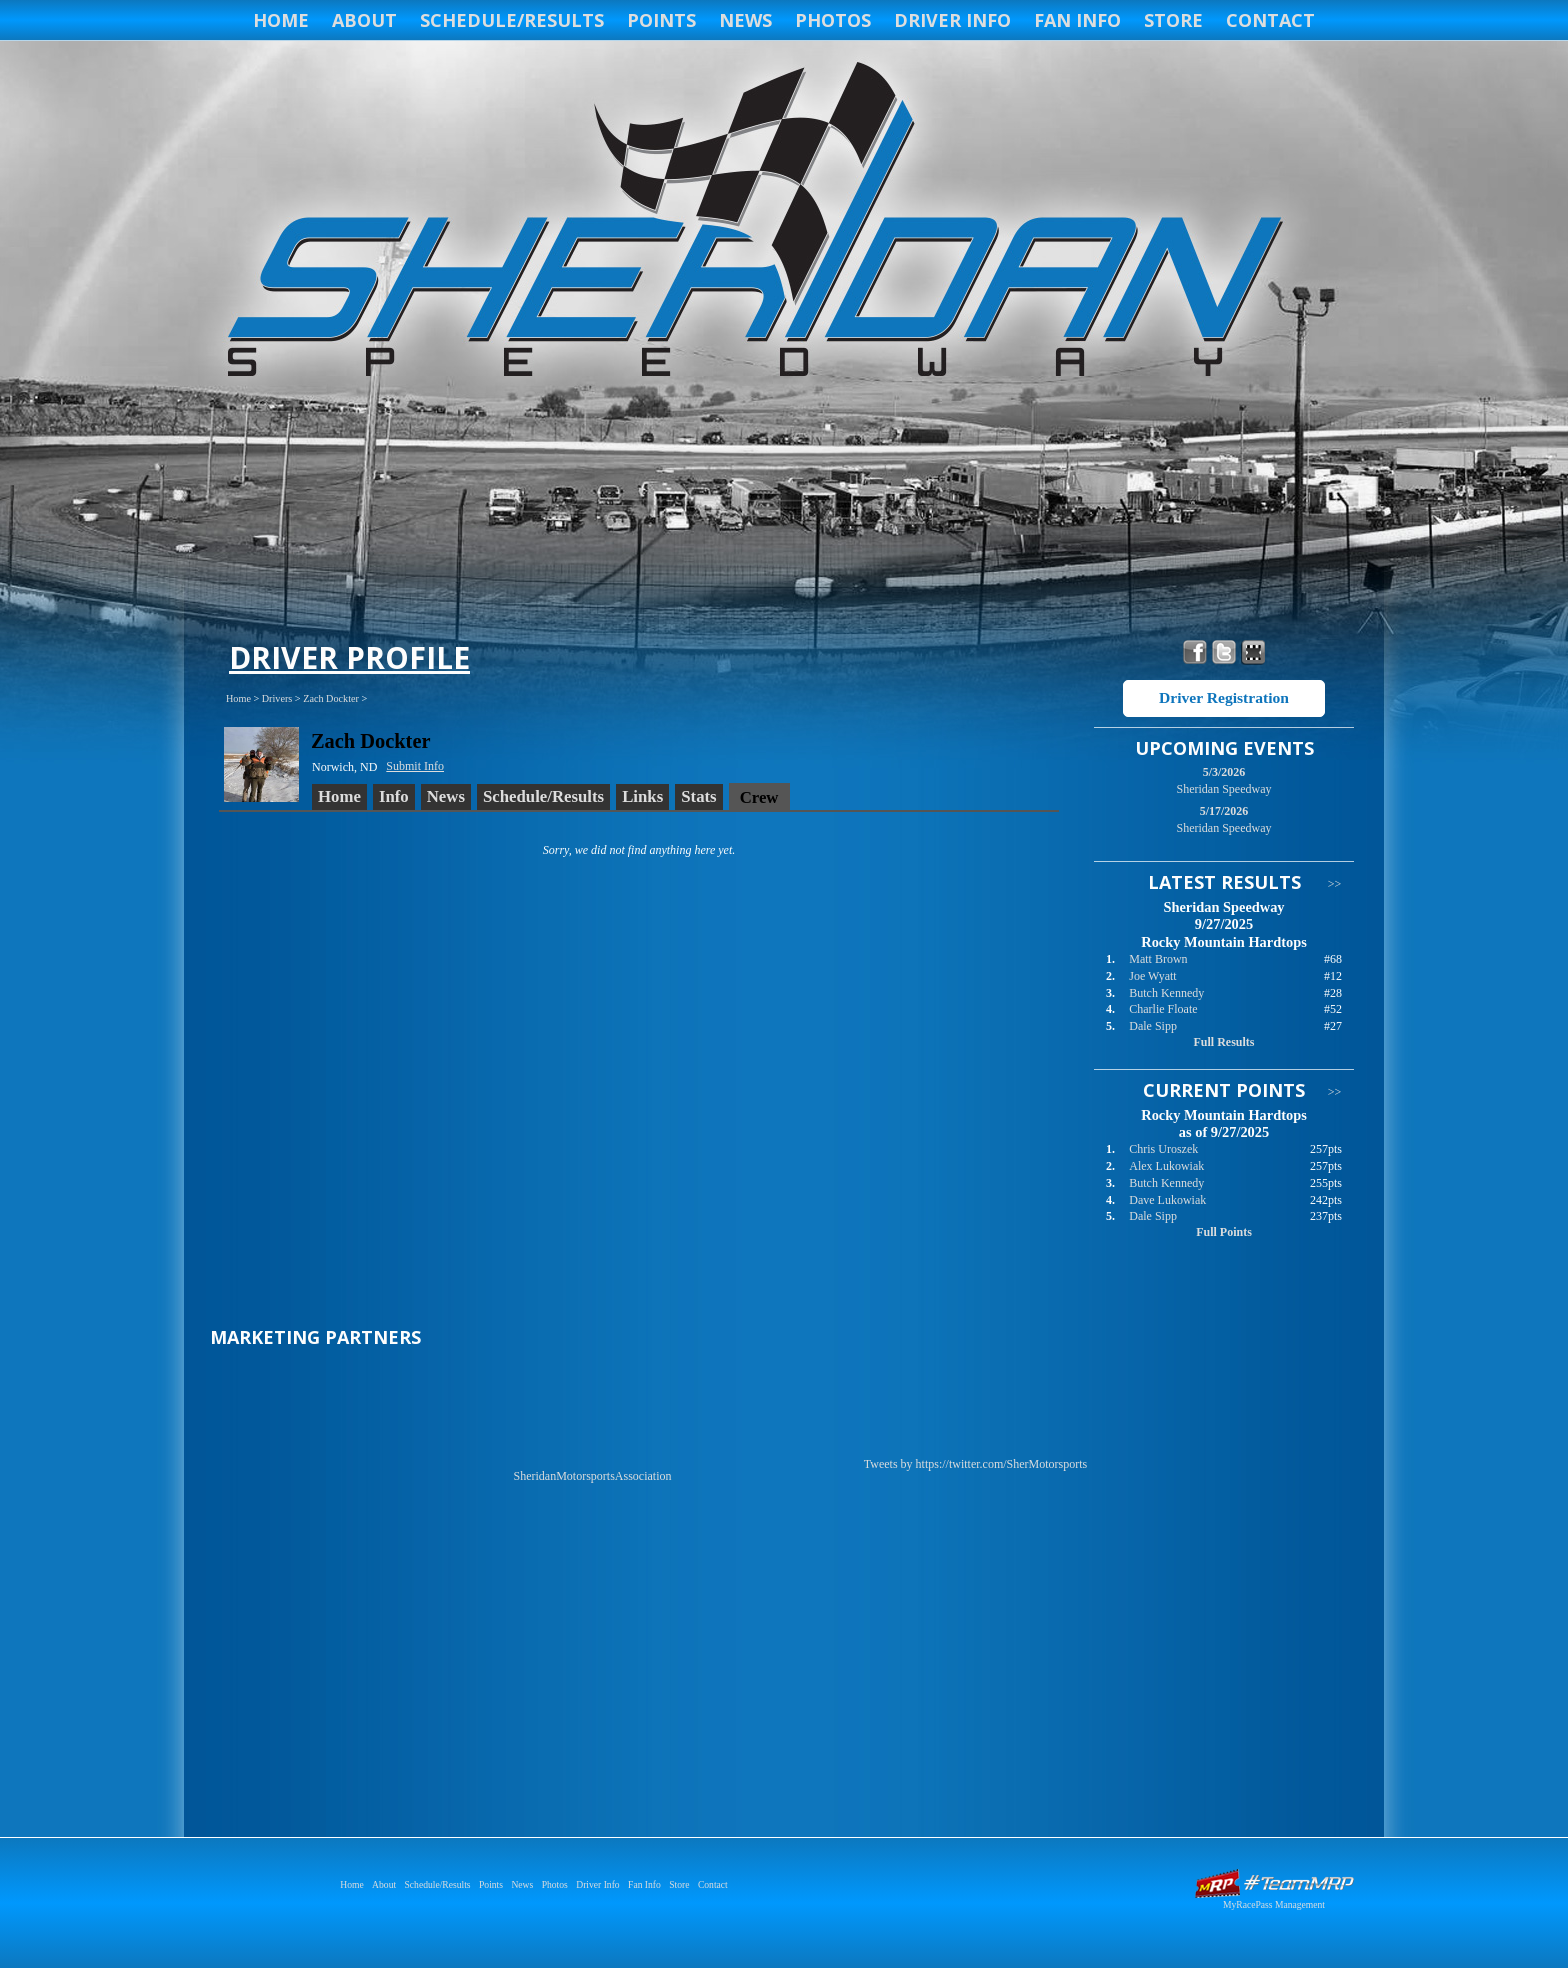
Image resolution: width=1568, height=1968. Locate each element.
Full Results (1223, 1042)
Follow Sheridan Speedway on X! (1224, 652)
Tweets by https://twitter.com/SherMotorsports (975, 1464)
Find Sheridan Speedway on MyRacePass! (1253, 652)
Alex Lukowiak (1166, 1166)
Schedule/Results (512, 20)
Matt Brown (1158, 959)
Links (642, 796)
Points (661, 20)
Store (1173, 20)
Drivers (277, 698)
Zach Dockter (331, 698)
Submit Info (415, 766)
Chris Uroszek (1163, 1149)
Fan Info (1077, 20)
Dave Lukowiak (1167, 1200)
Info (394, 796)
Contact (1270, 20)
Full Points (1224, 1232)
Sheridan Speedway (752, 222)
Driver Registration (1224, 697)
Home (281, 20)
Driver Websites (1274, 1883)
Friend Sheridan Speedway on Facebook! (1195, 652)
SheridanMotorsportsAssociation (593, 1476)
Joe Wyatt (1152, 976)
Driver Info (952, 20)
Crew (759, 797)
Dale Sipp (1153, 1026)
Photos (833, 20)
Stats (698, 796)
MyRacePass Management (1274, 1904)
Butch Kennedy (1166, 993)
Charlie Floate (1163, 1009)
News (745, 20)
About (364, 20)
